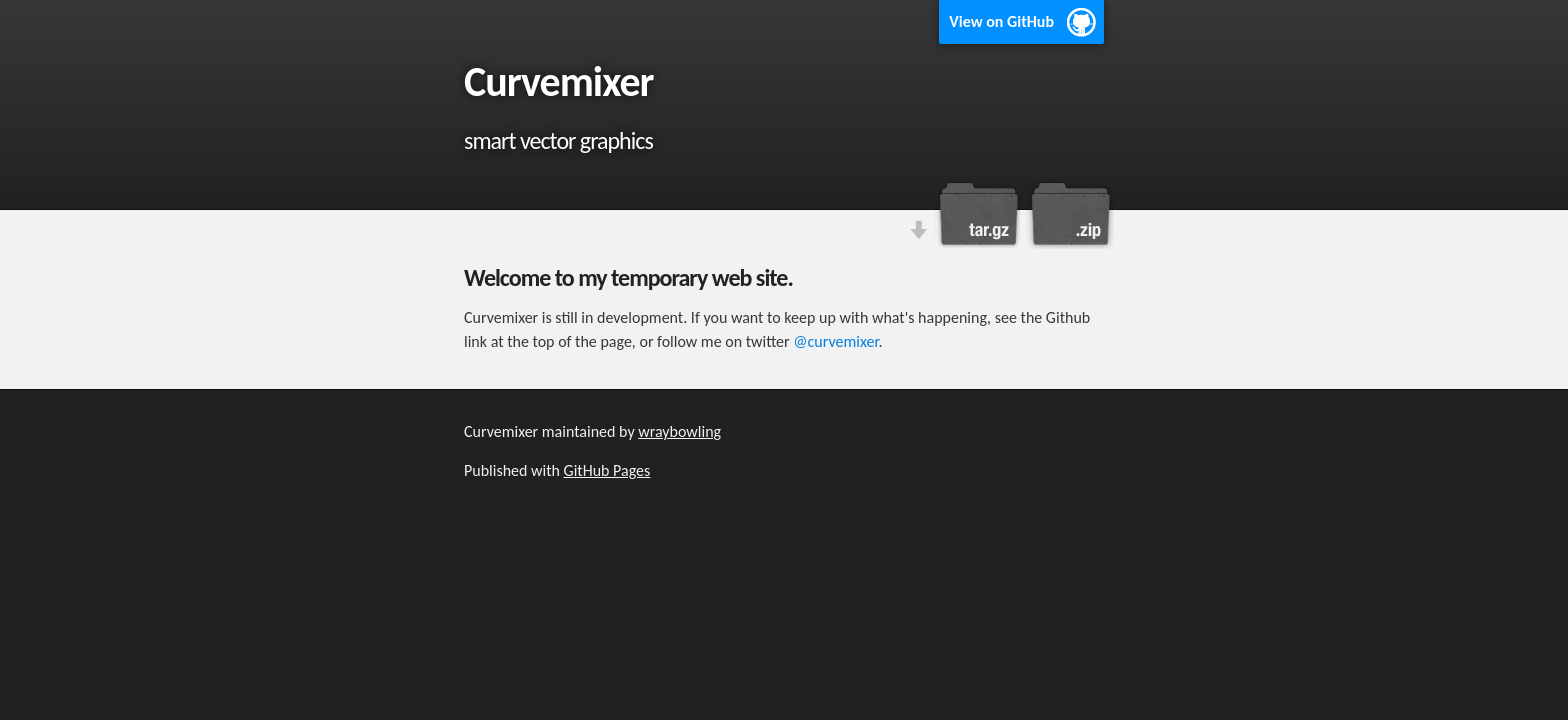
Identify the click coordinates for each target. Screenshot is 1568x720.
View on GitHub (1001, 21)
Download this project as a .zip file (1069, 214)
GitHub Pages (607, 470)
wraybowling (679, 431)
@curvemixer (835, 341)
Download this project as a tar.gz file (979, 214)
